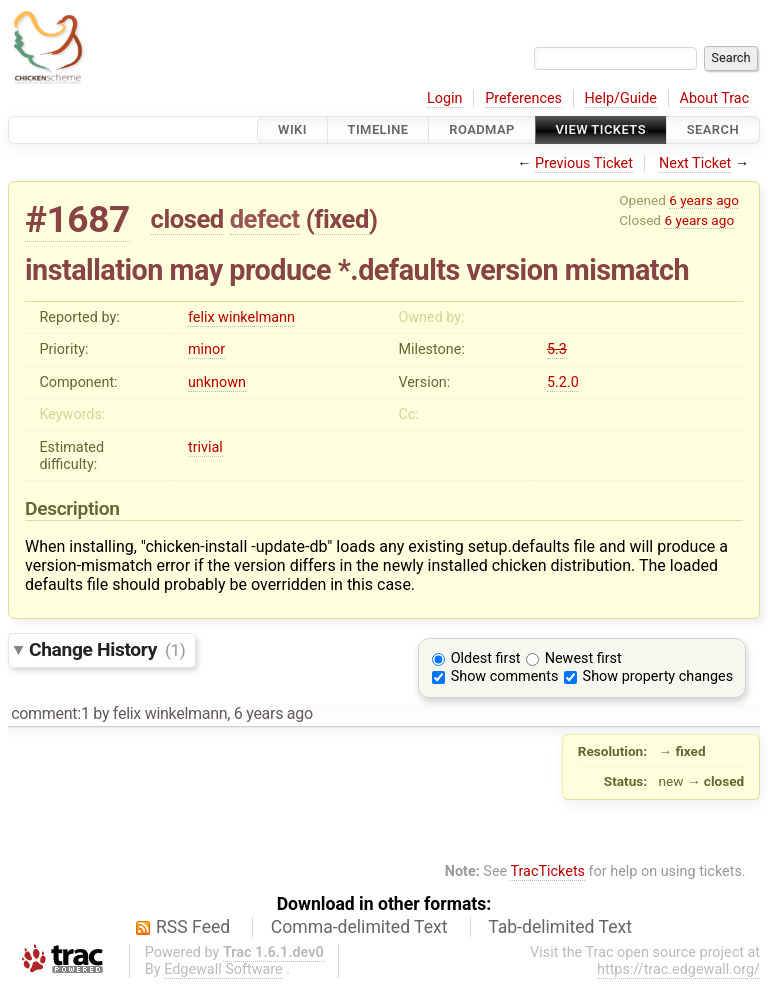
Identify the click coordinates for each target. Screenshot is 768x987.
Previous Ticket (584, 163)
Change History (107, 649)
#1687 (77, 219)
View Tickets (601, 129)
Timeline (378, 129)
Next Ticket (695, 163)
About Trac (715, 98)
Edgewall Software (223, 969)
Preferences (523, 98)
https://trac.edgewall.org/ (678, 969)
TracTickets (547, 871)
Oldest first (486, 658)
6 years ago (704, 200)
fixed (341, 219)
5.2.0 (563, 382)
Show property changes (658, 676)
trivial (205, 447)
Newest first (583, 658)
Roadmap (482, 129)
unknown (217, 382)
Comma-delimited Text (359, 927)
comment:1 (50, 713)
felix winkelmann (241, 317)
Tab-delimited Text (560, 927)
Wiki (292, 129)
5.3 (557, 349)
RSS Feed (193, 927)
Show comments (505, 676)
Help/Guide (621, 98)
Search (713, 129)
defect (265, 219)
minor (206, 349)
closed (187, 219)
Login (445, 98)
